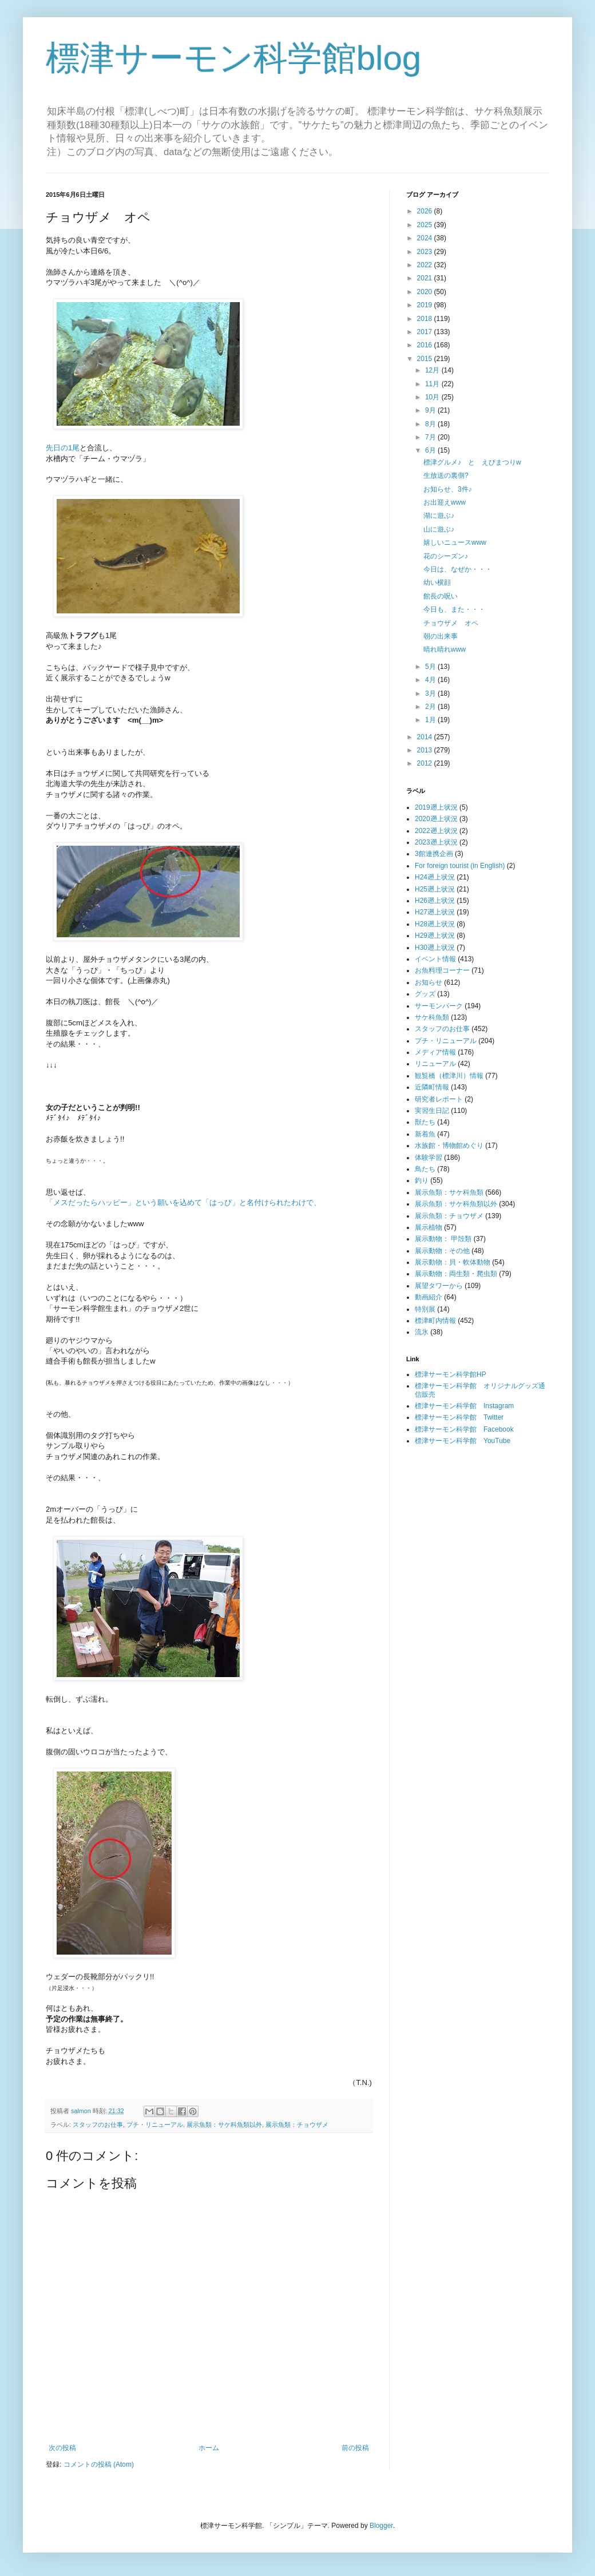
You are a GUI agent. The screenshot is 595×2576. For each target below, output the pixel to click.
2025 (425, 225)
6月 (431, 450)
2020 (425, 292)
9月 (431, 410)
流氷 (422, 1332)
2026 (425, 211)
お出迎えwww (444, 502)
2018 (425, 319)
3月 (431, 693)
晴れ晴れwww (444, 649)
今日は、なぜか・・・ (457, 569)
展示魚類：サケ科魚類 (449, 1192)
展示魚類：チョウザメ (296, 2124)
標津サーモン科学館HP (450, 1374)
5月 (431, 667)
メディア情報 (435, 1052)
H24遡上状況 (435, 877)
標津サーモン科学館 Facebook (464, 1429)
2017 (425, 332)
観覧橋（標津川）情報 (449, 1076)
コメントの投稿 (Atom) (99, 2464)
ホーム (209, 2448)
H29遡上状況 (435, 936)
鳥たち (425, 1169)
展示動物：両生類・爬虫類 (456, 1274)
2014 (425, 737)
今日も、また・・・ (454, 609)
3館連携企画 (434, 854)
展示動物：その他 (442, 1251)
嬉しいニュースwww (454, 542)
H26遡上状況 (435, 901)
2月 (431, 707)
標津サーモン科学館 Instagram (464, 1406)
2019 (425, 305)
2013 (425, 750)
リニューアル (435, 1064)
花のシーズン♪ (445, 556)
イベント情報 (435, 959)
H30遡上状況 (435, 948)
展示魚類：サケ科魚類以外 (224, 2124)
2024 (425, 238)
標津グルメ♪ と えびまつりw (472, 462)
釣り (422, 1180)
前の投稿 (355, 2448)
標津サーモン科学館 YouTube (462, 1441)
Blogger (381, 2526)
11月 (433, 384)
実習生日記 (432, 1111)
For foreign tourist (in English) (460, 866)
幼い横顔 (437, 582)
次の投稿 (62, 2448)
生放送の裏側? (446, 475)
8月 (431, 424)
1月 (431, 720)
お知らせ (428, 982)
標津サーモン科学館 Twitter (459, 1417)
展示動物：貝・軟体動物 (452, 1262)
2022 (425, 265)
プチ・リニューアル (154, 2124)
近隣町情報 (432, 1087)
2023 (425, 252)
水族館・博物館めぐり (449, 1146)
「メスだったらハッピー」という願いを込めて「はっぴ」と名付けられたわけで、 (183, 1202)
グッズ (425, 994)
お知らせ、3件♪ (447, 489)
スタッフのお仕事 (98, 2124)
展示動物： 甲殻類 (443, 1239)
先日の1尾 (63, 447)
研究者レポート (439, 1099)
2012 (425, 763)
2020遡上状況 (436, 819)
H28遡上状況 (435, 924)
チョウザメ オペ (450, 623)
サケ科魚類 (432, 1017)
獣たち (425, 1122)
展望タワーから (439, 1286)
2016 (425, 345)
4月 (431, 680)
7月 (431, 437)
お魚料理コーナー (442, 970)
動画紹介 (428, 1297)
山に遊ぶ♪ (438, 529)
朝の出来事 (440, 636)
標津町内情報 (435, 1321)
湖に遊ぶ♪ (438, 516)
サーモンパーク (439, 1006)
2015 (425, 359)
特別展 (425, 1309)
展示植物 (428, 1227)
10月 (433, 397)
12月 (433, 370)
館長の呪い (440, 596)
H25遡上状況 (435, 889)
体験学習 (428, 1158)
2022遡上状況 (436, 831)
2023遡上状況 (436, 842)
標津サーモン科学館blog (233, 58)
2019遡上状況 (436, 807)
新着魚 (425, 1134)
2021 (425, 278)
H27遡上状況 (435, 912)
